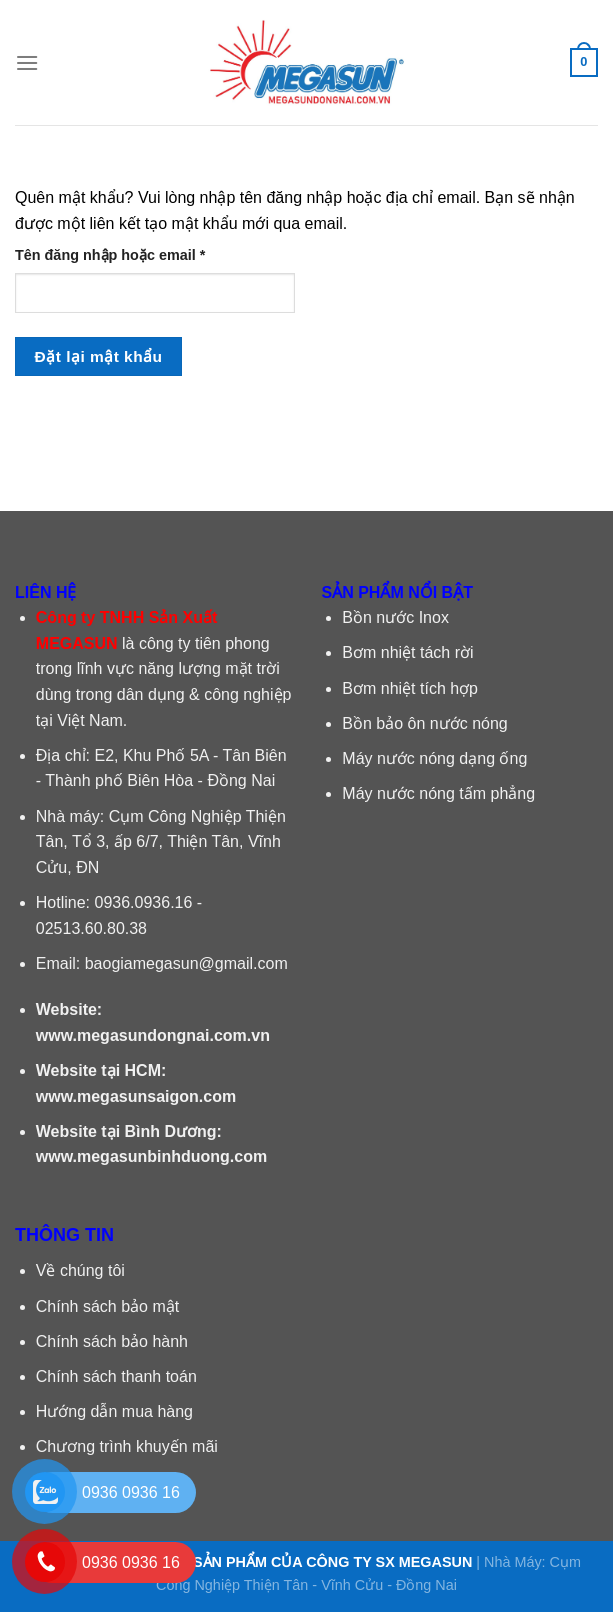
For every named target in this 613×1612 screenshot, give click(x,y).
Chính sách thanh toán (116, 1376)
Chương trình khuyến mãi (127, 1446)
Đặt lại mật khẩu (99, 356)
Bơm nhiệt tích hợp (410, 688)
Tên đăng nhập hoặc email (127, 255)
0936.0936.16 (144, 902)
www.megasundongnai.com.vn (153, 1035)
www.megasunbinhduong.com (151, 1156)
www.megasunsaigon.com (136, 1096)
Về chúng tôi (80, 1270)
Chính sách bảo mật (107, 1306)
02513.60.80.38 (91, 928)
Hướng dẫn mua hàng (114, 1411)
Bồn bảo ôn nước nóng (424, 723)
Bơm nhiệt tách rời (407, 652)
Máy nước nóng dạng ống (434, 758)
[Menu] (27, 62)
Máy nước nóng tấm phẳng (438, 793)
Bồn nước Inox (395, 617)
